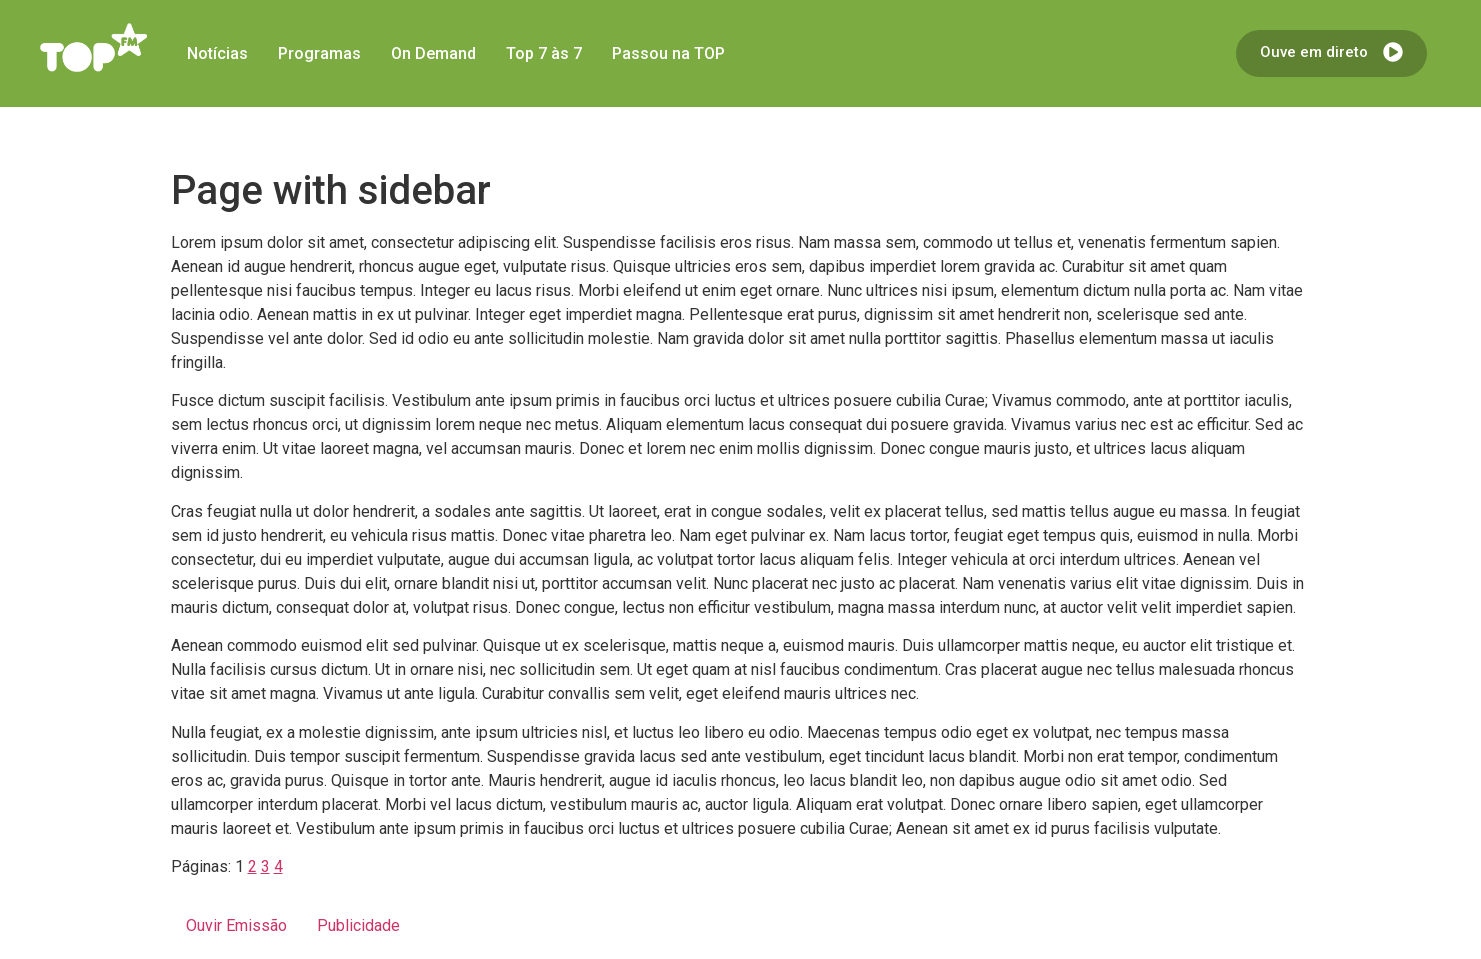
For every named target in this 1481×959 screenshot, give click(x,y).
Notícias (217, 53)
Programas (319, 53)
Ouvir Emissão (236, 925)
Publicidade (358, 925)
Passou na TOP (668, 53)
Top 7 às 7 (544, 53)
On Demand (433, 53)
